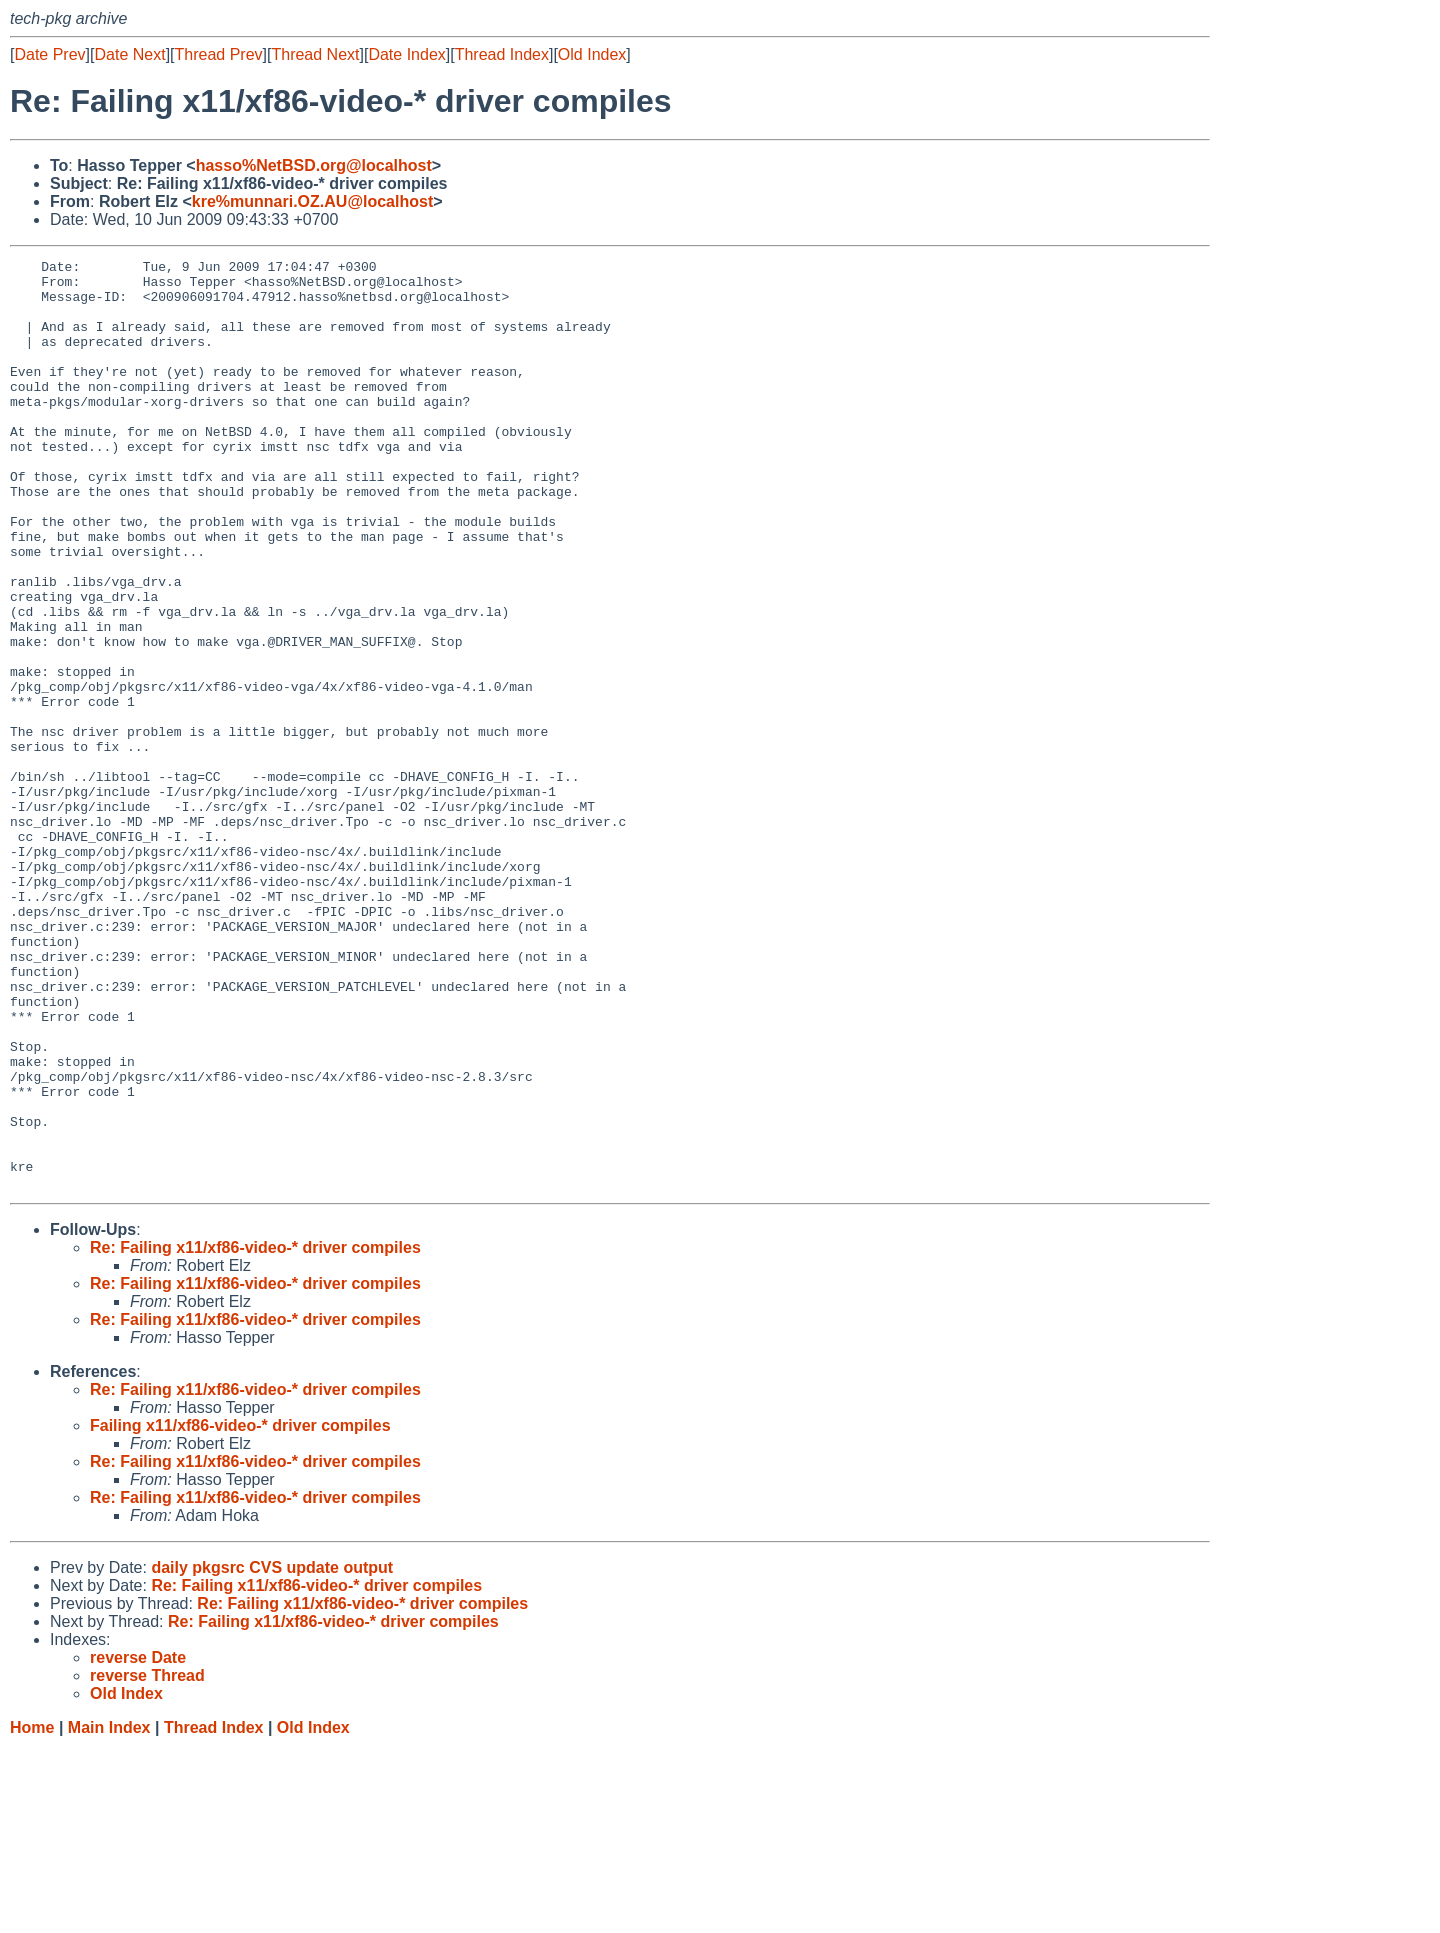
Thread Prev (219, 54)
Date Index (406, 54)
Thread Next (315, 54)
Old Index (592, 54)
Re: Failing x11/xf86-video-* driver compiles (255, 1433)
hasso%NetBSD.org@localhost (314, 165)
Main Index (109, 1913)
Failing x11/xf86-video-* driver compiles (240, 1611)
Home (32, 1913)
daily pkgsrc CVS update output (272, 1753)
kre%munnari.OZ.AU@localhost (312, 201)
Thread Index (502, 54)
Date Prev (49, 54)
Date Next (129, 54)
